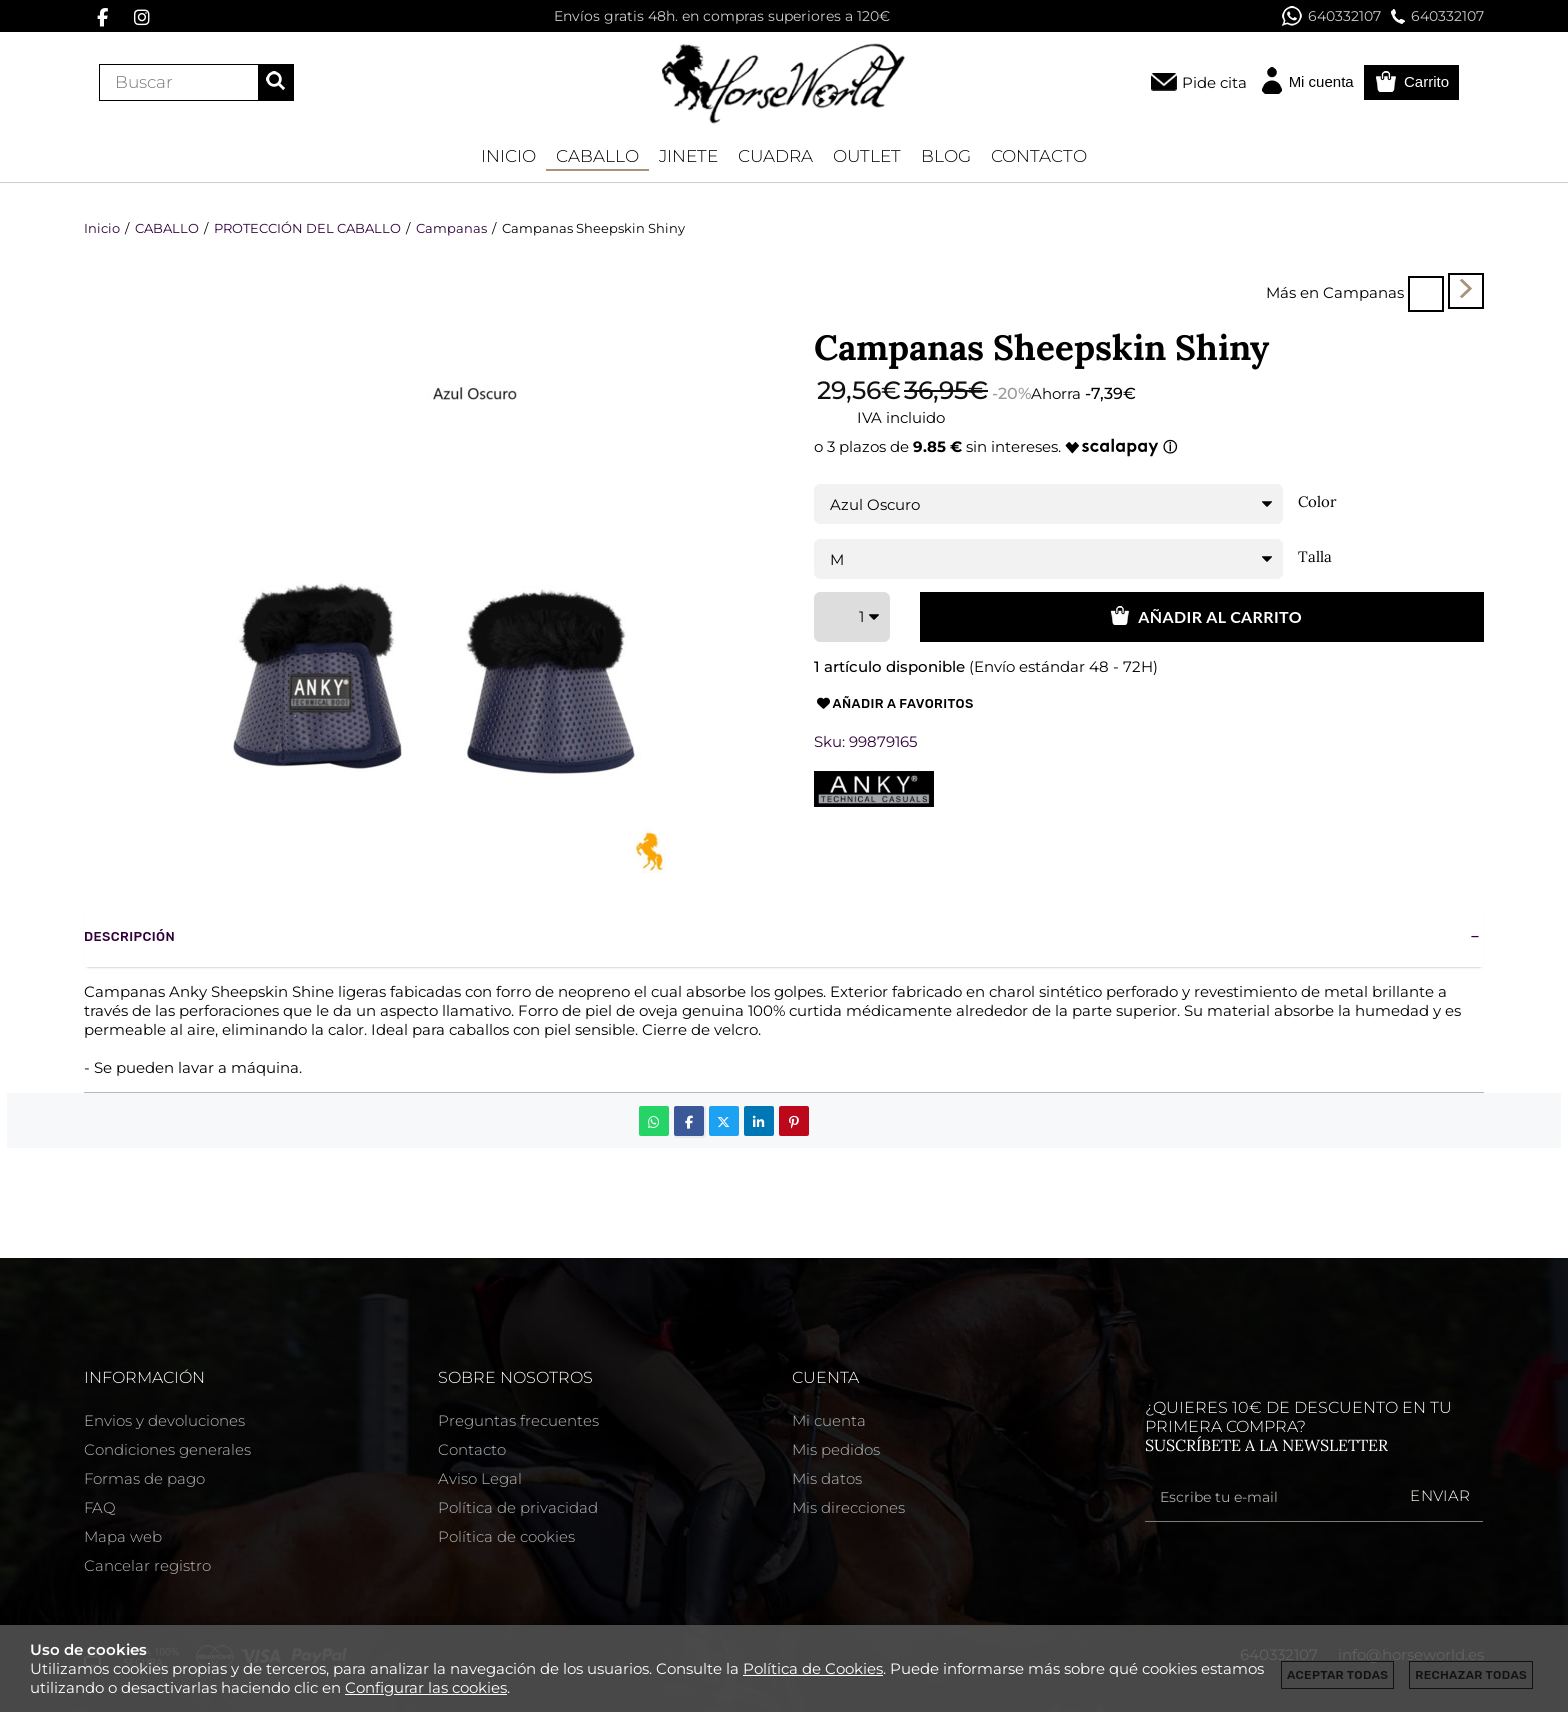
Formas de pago (144, 1478)
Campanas (1363, 292)
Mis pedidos (836, 1449)
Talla (1315, 557)
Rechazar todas (1471, 1675)
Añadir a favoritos (894, 704)
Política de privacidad (518, 1507)
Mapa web (123, 1536)
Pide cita (1214, 82)
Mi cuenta (829, 1420)
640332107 (1331, 16)
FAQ (100, 1507)
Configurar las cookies (426, 1687)
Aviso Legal (480, 1478)
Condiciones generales (167, 1449)
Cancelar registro (147, 1565)
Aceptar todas (1337, 1675)
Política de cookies (506, 1536)
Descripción (129, 936)
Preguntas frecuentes (518, 1420)
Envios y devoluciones (164, 1420)
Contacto (472, 1449)
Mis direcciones (848, 1507)
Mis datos (827, 1478)
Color (1317, 502)
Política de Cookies (813, 1668)
